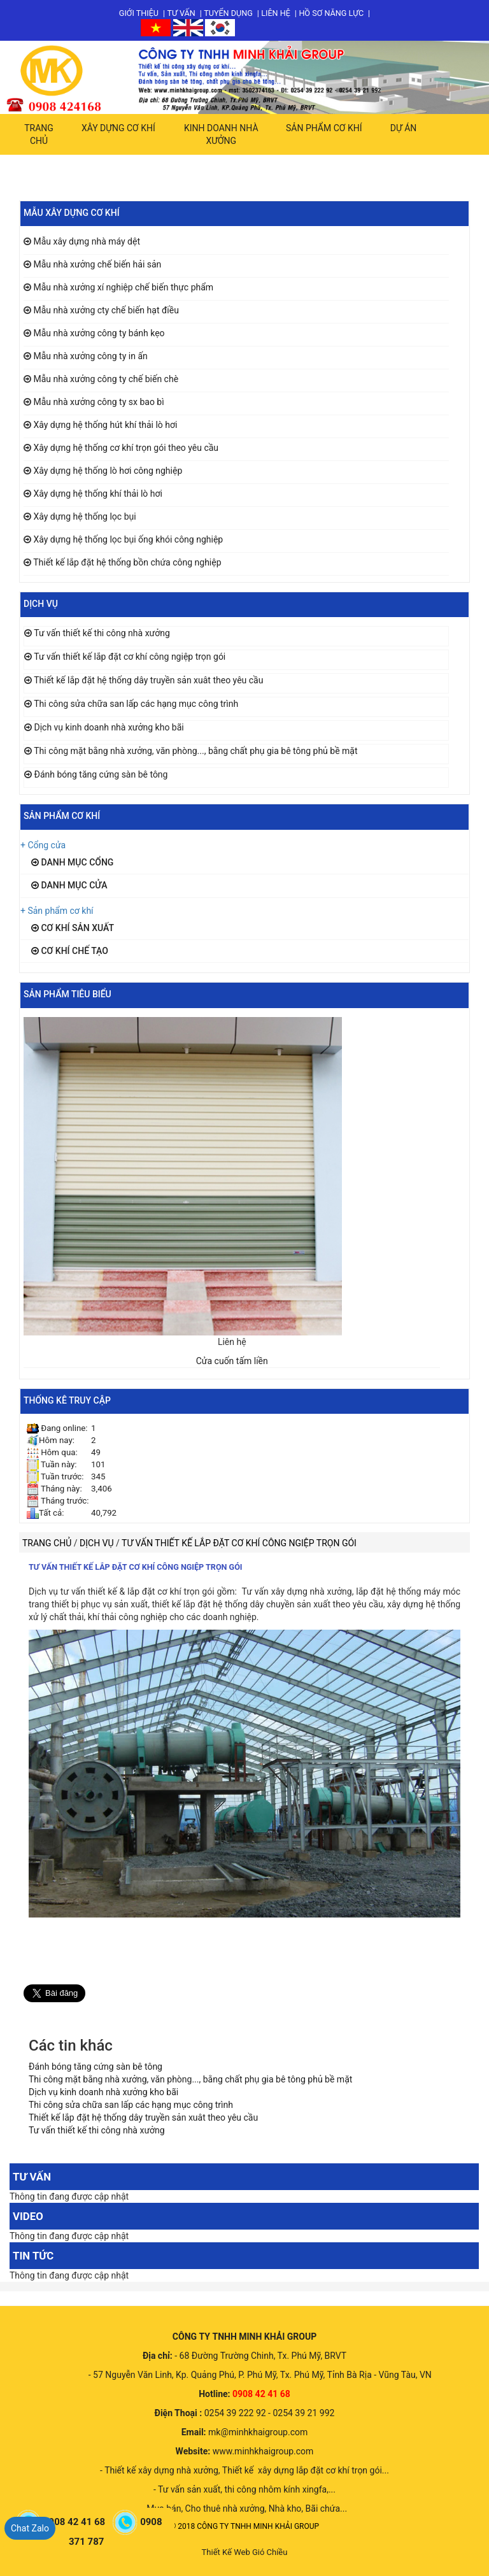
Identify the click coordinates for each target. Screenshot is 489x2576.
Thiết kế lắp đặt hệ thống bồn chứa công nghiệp (127, 562)
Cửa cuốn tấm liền (232, 1361)
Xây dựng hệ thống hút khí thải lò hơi (105, 425)
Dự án (403, 128)
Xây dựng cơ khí (118, 128)
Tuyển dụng (228, 13)
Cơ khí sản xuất (72, 928)
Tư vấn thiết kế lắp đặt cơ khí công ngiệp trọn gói (129, 656)
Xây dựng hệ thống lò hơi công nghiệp (107, 471)
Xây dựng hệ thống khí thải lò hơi (97, 493)
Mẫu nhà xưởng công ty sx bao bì (98, 402)
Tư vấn (181, 13)
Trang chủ (38, 134)
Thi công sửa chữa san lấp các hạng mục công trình (136, 704)
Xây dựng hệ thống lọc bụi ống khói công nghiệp (128, 539)
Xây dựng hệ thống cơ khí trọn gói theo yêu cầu (125, 448)
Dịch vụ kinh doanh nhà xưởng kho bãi (108, 727)
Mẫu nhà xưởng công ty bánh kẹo (98, 333)
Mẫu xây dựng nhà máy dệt (86, 241)
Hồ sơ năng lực (331, 13)
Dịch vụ (98, 1543)
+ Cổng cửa (43, 845)
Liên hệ (275, 13)
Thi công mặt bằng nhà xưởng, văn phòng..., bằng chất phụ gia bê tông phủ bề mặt (195, 751)
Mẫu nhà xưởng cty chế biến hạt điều (105, 310)
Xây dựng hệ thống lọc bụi (84, 516)
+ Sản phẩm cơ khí (57, 911)
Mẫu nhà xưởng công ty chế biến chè (105, 379)
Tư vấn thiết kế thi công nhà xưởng (102, 633)
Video (28, 2216)
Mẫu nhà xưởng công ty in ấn (90, 356)
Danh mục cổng (72, 862)
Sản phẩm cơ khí (324, 128)
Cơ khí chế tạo (69, 951)
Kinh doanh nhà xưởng (221, 134)
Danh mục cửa (69, 885)
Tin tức (33, 2255)
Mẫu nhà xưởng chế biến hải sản (97, 264)
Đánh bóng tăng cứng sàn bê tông (100, 774)
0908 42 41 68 (75, 2522)
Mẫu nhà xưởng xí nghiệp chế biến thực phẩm (123, 287)
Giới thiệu (139, 13)
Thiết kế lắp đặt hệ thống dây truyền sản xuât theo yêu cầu (148, 680)
